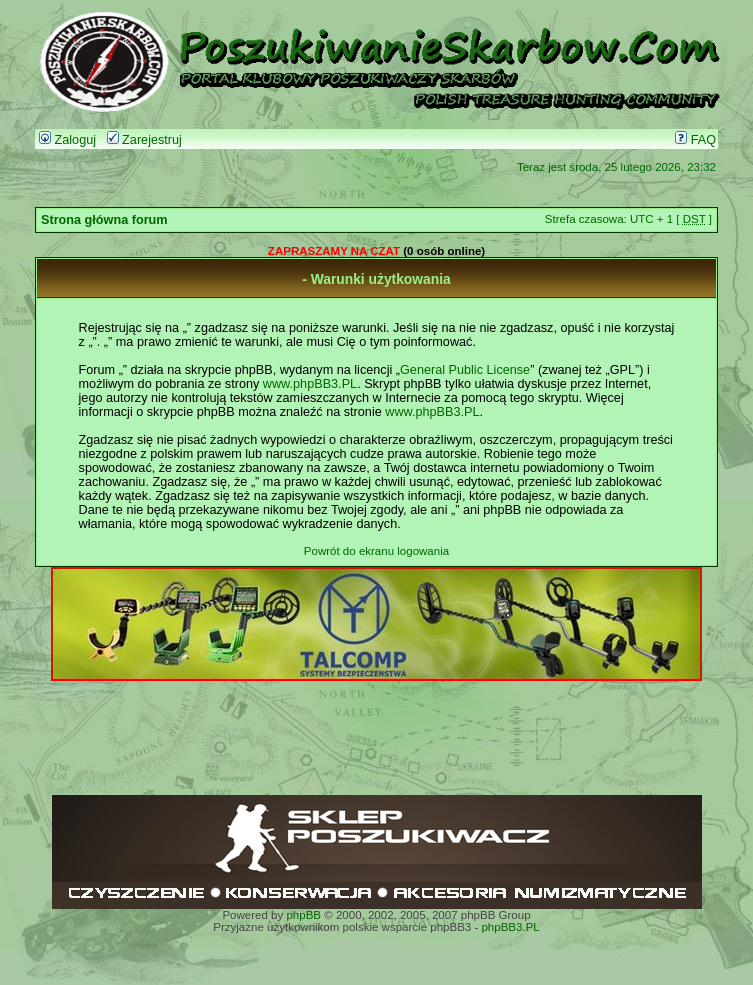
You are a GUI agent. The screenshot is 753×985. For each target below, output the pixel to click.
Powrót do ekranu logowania (376, 551)
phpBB (303, 915)
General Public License (465, 370)
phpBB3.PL (510, 927)
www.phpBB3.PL (310, 384)
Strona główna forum (104, 220)
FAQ (695, 140)
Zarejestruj (144, 140)
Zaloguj (67, 140)
